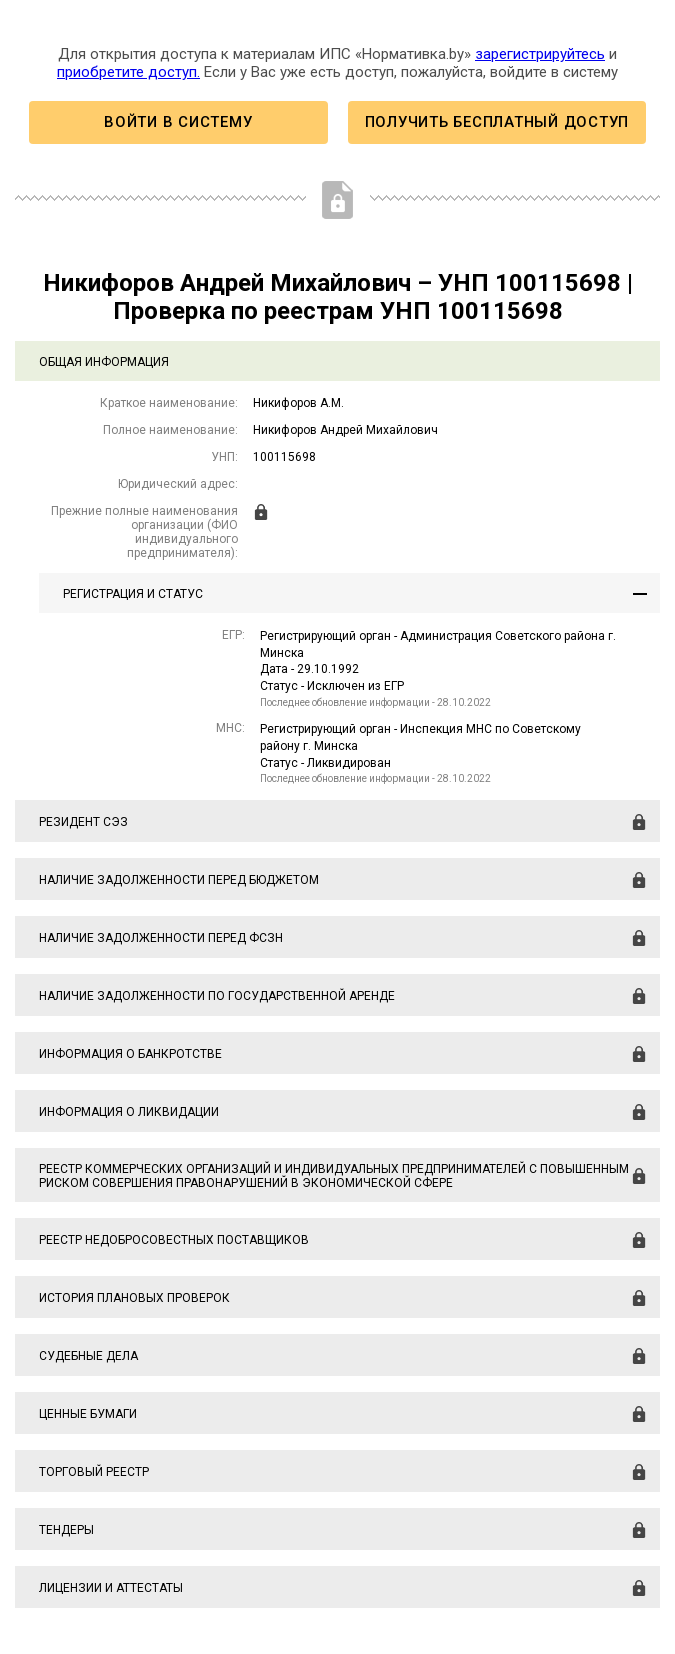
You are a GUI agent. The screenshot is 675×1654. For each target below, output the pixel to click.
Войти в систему (178, 122)
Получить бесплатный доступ (497, 122)
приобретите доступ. (128, 72)
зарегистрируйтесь (540, 54)
